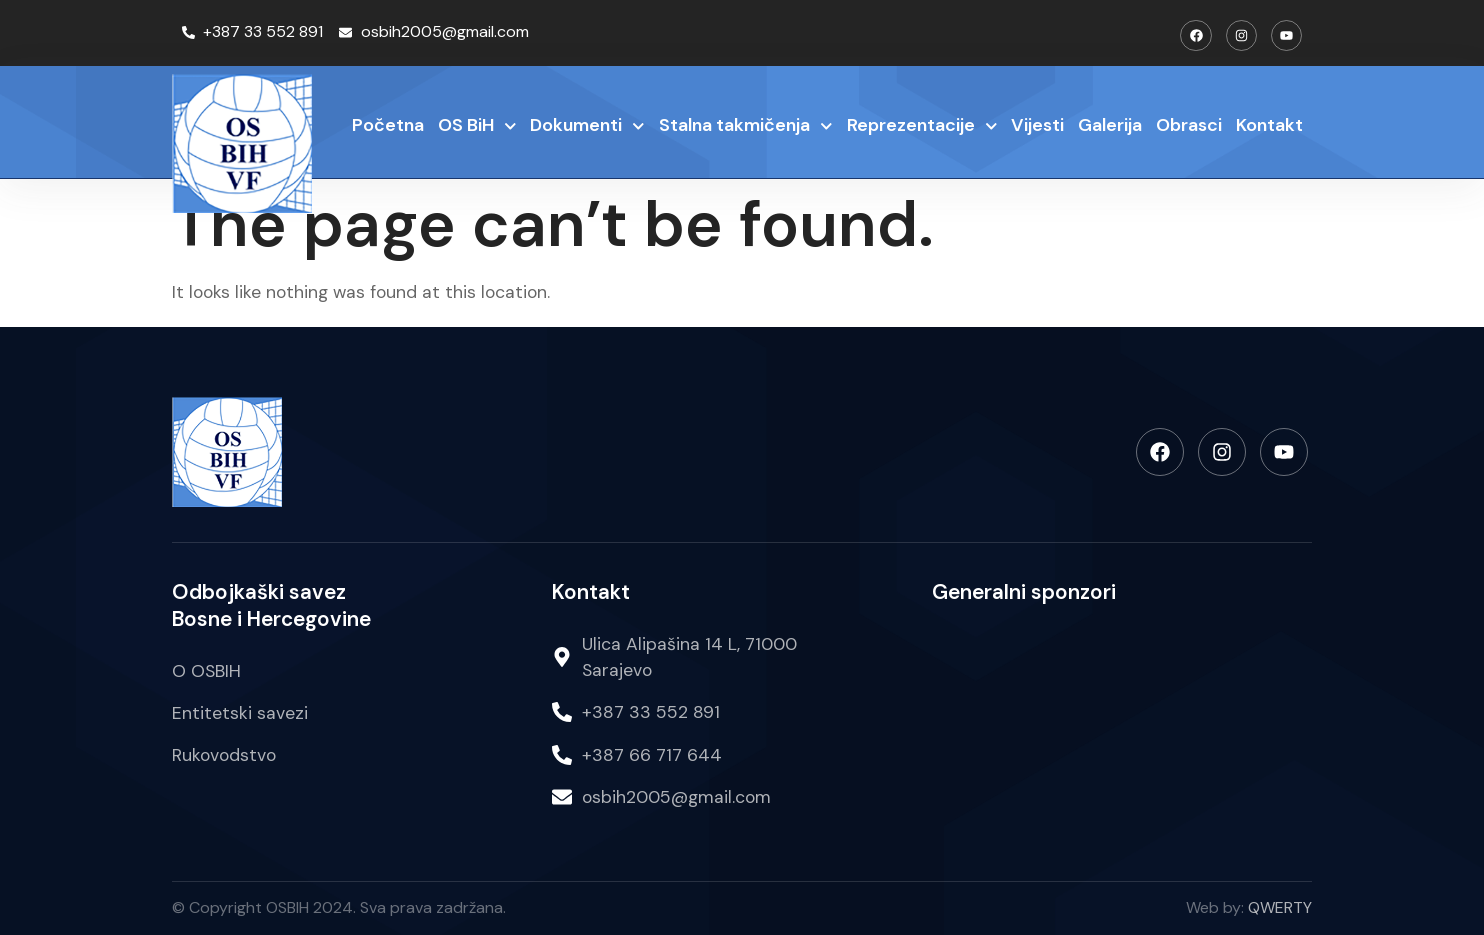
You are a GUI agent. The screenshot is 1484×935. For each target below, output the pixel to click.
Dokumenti (587, 126)
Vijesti (1037, 125)
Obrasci (1189, 125)
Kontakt (1269, 125)
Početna (388, 125)
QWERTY (1280, 907)
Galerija (1110, 125)
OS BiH (477, 126)
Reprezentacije (922, 126)
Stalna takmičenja (746, 126)
